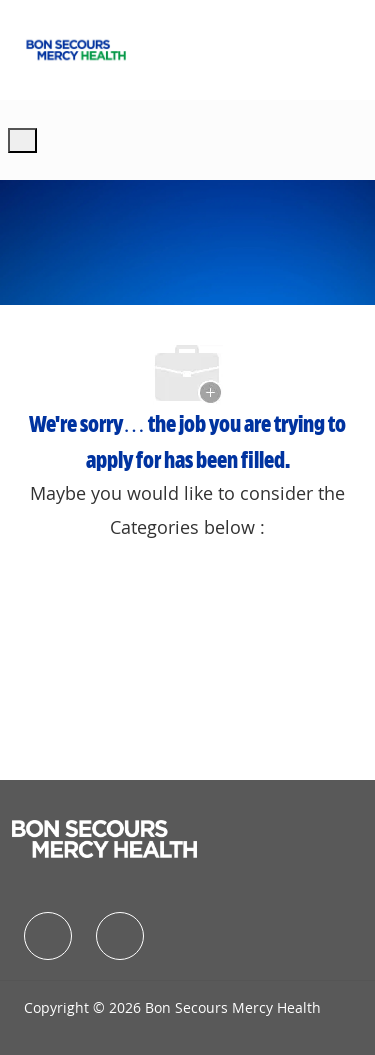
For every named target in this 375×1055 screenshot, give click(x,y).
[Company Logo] (76, 48)
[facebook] (48, 936)
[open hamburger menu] (22, 140)
